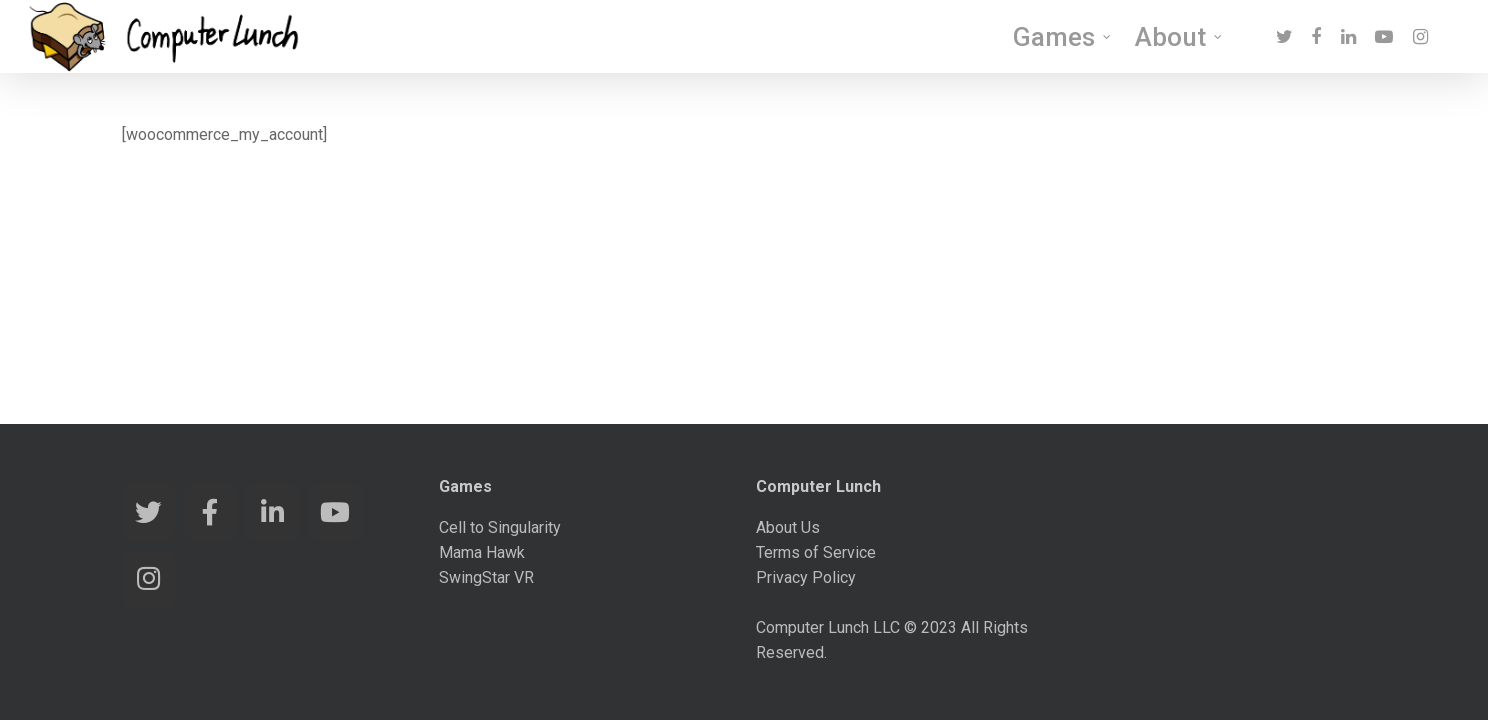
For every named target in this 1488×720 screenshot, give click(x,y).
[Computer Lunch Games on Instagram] (148, 579)
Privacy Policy (806, 577)
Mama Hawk (482, 552)
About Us (788, 527)
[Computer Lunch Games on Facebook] (210, 512)
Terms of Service (816, 552)
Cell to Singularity (500, 527)
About (1179, 41)
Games (1063, 41)
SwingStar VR (486, 577)
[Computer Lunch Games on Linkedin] (272, 512)
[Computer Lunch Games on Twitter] (148, 512)
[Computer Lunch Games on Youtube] (335, 512)
